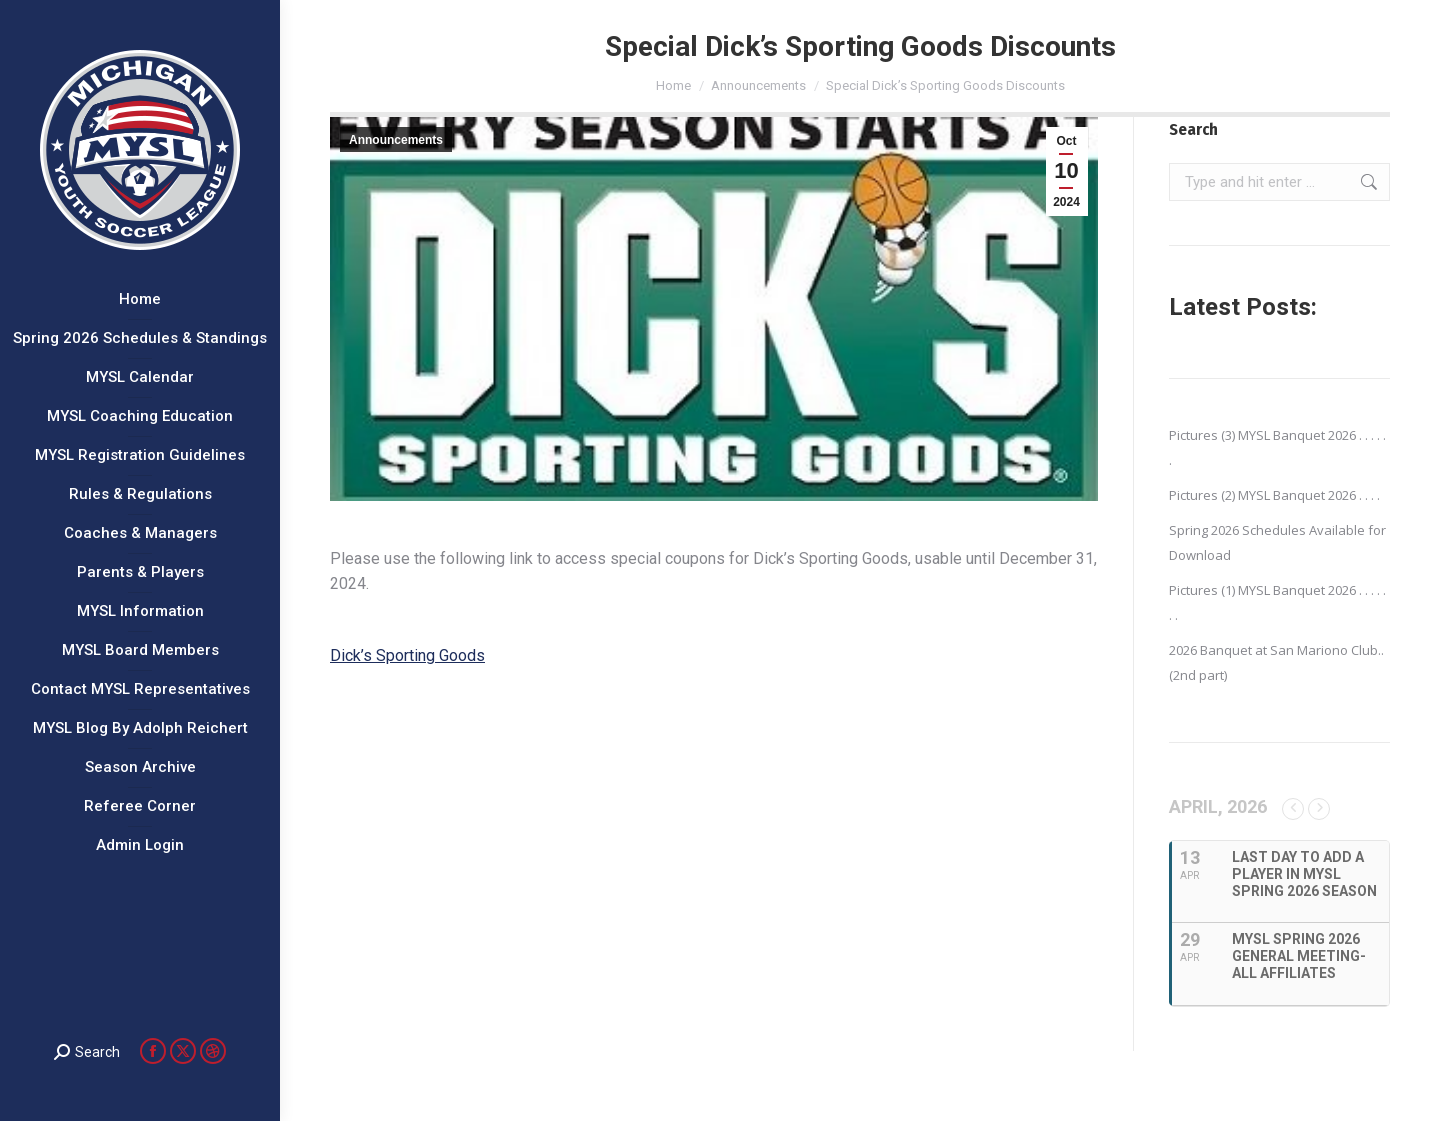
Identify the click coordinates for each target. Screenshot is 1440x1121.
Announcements (396, 140)
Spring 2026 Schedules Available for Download (1277, 542)
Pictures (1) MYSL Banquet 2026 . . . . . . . (1277, 602)
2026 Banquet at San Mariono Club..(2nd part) (1276, 662)
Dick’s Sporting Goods (407, 655)
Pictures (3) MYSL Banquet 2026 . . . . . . (1277, 447)
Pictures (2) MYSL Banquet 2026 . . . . (1274, 495)
